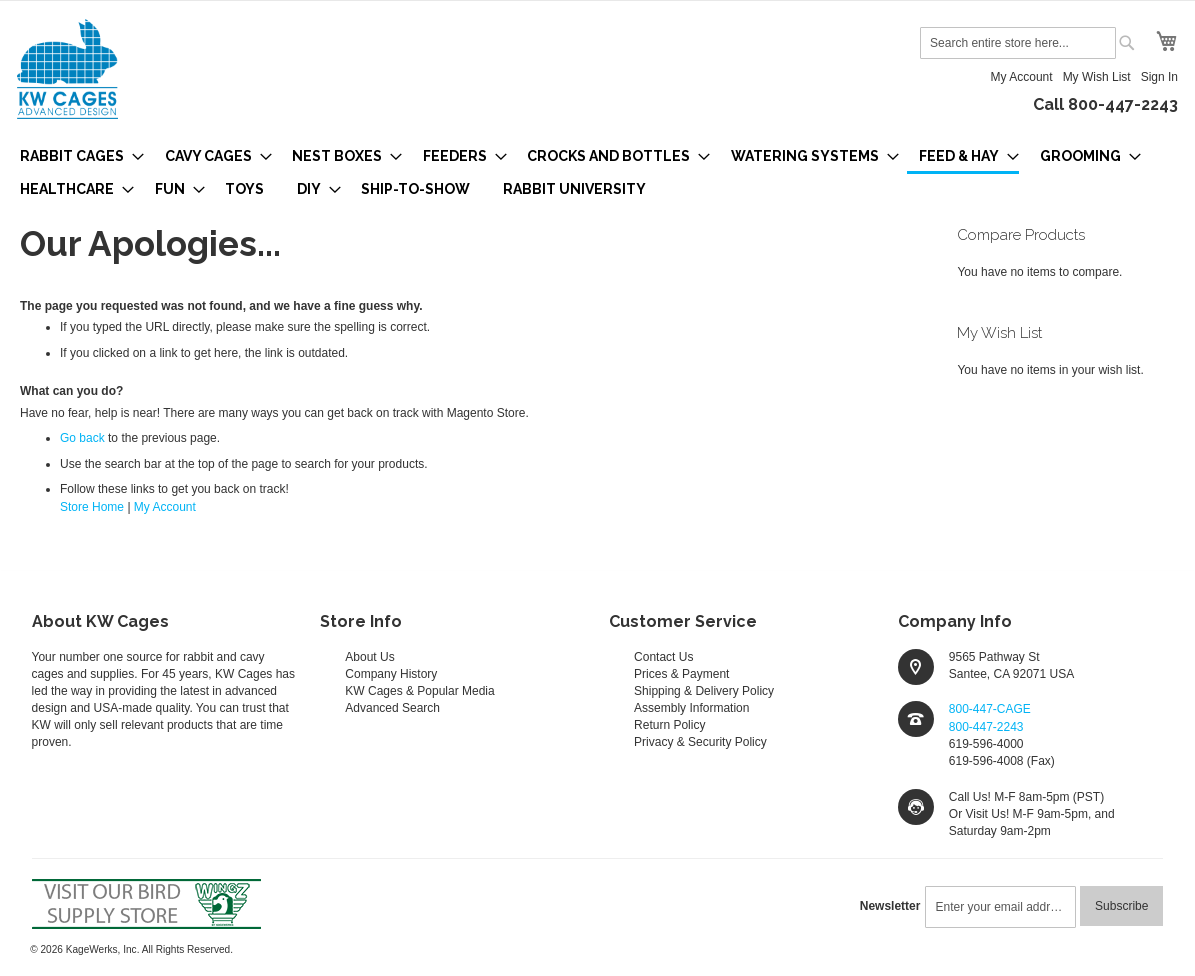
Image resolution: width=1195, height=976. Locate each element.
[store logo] (67, 69)
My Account (1022, 77)
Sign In (1159, 77)
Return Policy (669, 725)
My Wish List (1097, 77)
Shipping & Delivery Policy (704, 691)
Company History (391, 674)
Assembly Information (691, 708)
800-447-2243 (986, 727)
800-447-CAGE (990, 709)
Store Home (92, 507)
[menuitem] (76, 156)
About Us (369, 657)
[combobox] (1018, 43)
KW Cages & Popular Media (419, 691)
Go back (82, 438)
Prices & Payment (681, 674)
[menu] (597, 172)
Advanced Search (392, 708)
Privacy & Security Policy (700, 742)
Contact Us (663, 657)
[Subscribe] (1121, 906)
